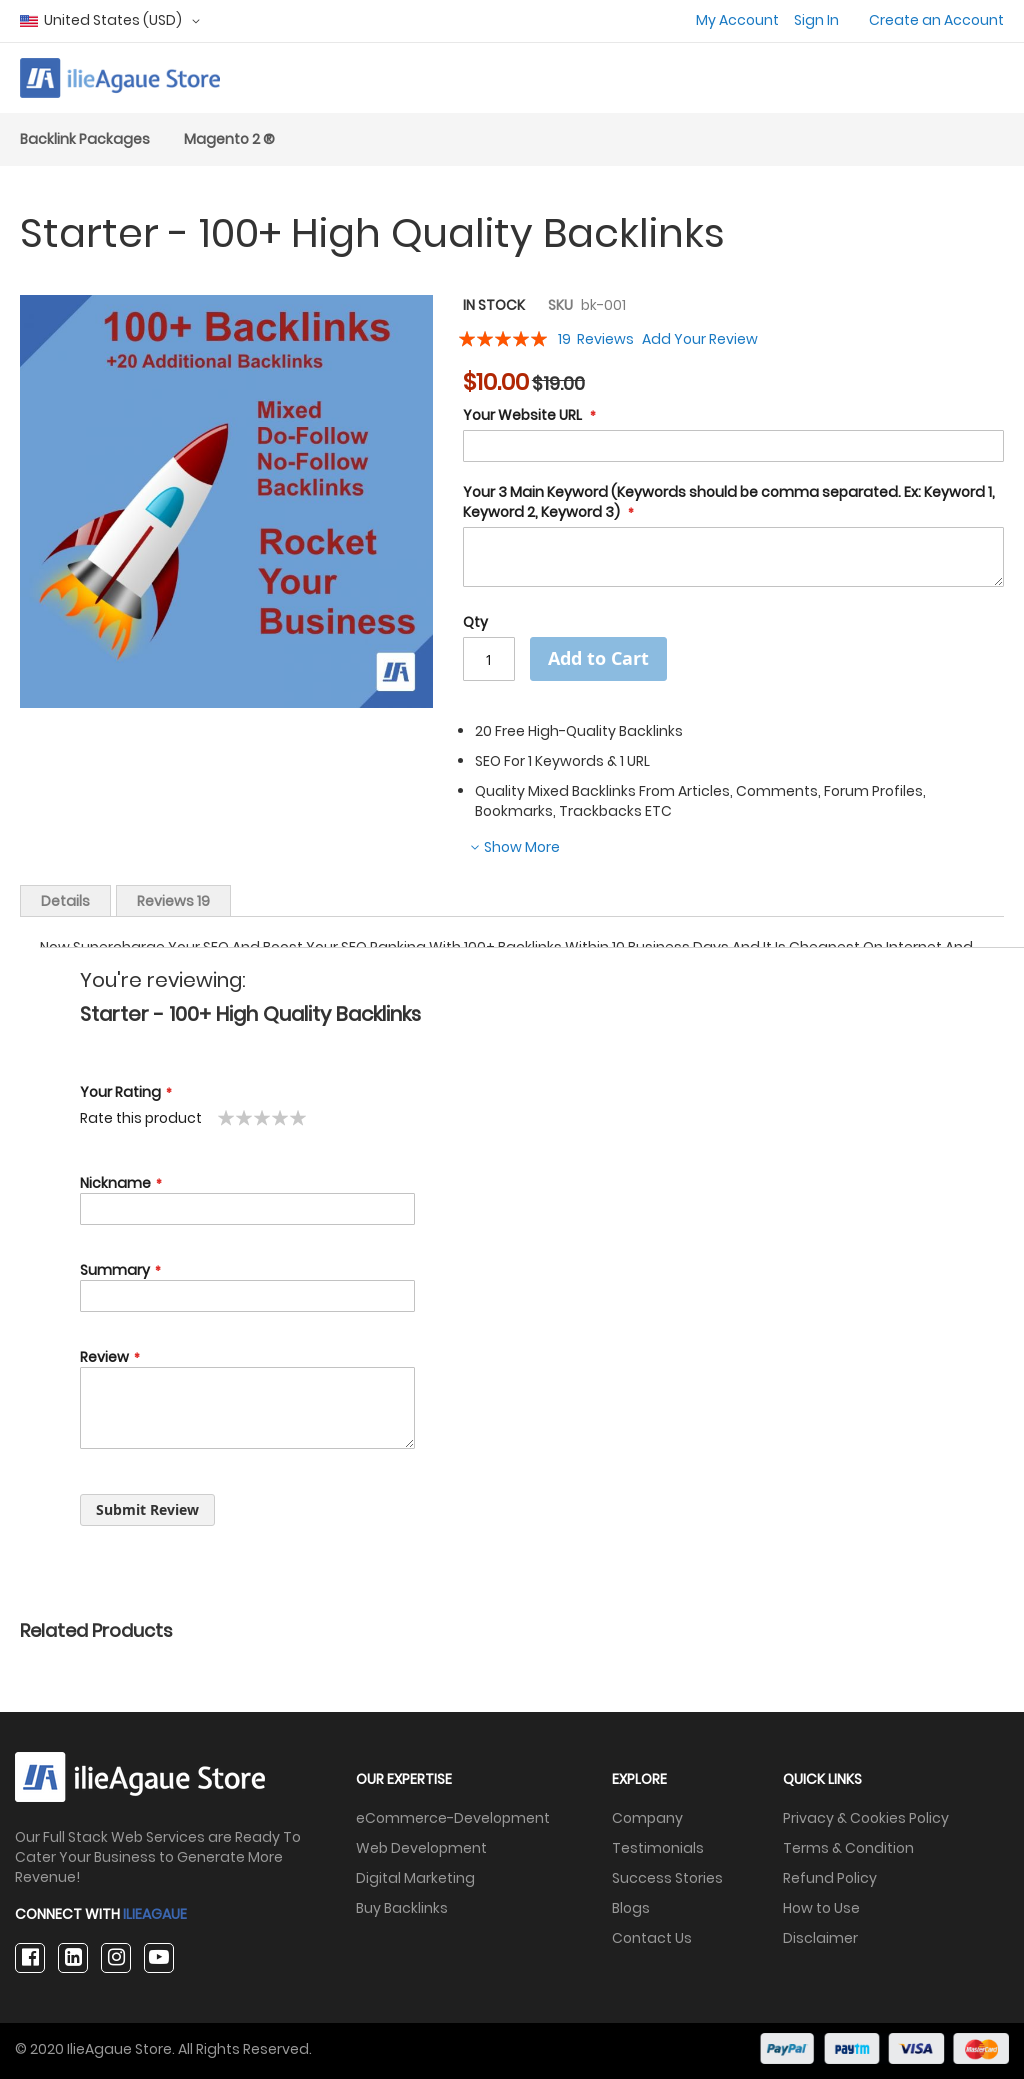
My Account (737, 20)
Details (65, 901)
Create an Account (936, 20)
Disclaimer (820, 1938)
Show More (520, 847)
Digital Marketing (415, 1878)
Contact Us (652, 1938)
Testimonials (658, 1848)
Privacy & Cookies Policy (866, 1818)
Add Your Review (700, 339)
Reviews (173, 901)
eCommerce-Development (453, 1818)
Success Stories (667, 1878)
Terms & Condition (848, 1848)
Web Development (421, 1848)
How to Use (821, 1908)
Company (647, 1818)
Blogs (631, 1908)
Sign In (816, 20)
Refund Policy (830, 1878)
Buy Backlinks (402, 1908)
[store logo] (120, 78)
